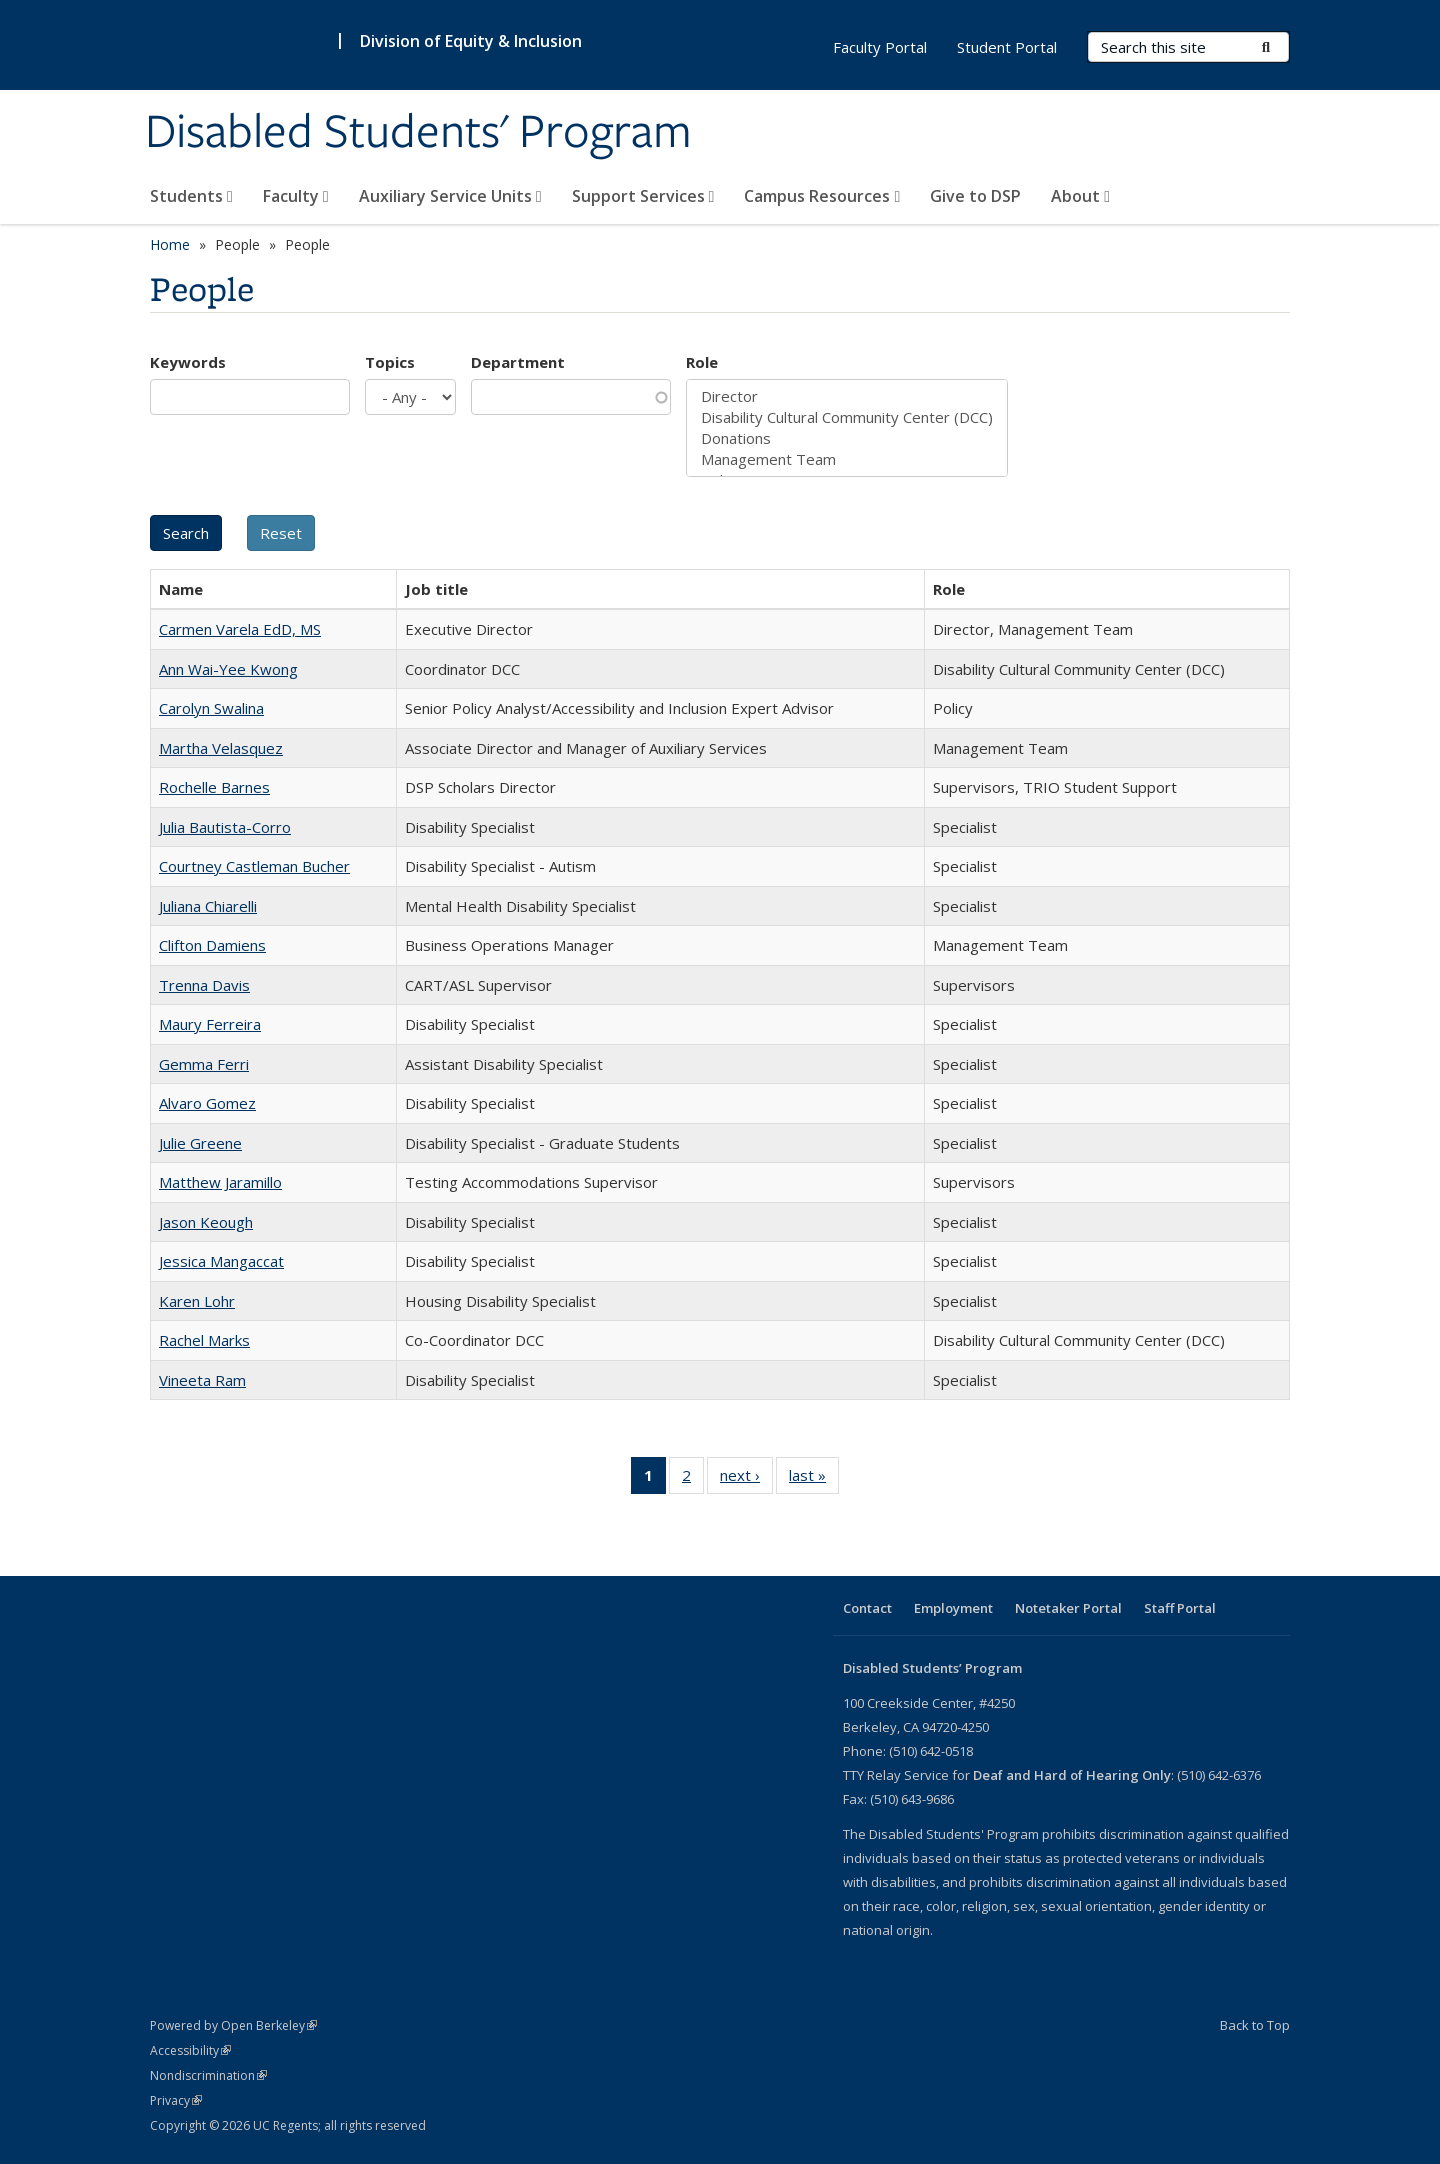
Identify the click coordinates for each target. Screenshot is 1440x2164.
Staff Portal (1180, 1608)
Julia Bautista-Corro (225, 827)
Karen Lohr (197, 1301)
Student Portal (1007, 47)
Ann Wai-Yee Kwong (228, 669)
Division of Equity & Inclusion (471, 41)
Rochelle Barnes (214, 787)
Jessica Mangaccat (221, 1261)
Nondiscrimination (208, 2075)
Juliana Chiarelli (208, 906)
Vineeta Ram (202, 1380)
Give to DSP (975, 196)
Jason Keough (206, 1222)
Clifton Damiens (212, 945)
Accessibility (190, 2050)
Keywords (188, 362)
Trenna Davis (204, 985)
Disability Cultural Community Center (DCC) (847, 417)
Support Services (643, 196)
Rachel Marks (204, 1340)
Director (847, 396)
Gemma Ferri (204, 1064)
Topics (390, 362)
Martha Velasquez (221, 748)
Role (702, 362)
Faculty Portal (880, 47)
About (1080, 196)
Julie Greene (200, 1143)
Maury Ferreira (210, 1024)
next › (746, 1479)
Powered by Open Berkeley (233, 2025)
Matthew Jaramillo (220, 1182)
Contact (867, 1608)
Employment (953, 1608)
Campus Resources (822, 196)
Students (191, 196)
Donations (847, 438)
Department (518, 362)
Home (170, 244)
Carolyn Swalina (211, 708)
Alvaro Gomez (207, 1103)
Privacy (176, 2100)
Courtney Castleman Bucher (254, 866)
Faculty (296, 196)
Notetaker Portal (1068, 1608)
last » (814, 1479)
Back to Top (1255, 2025)
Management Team (847, 459)
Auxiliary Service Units (450, 196)
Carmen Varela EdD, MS (240, 629)
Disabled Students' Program (418, 133)
